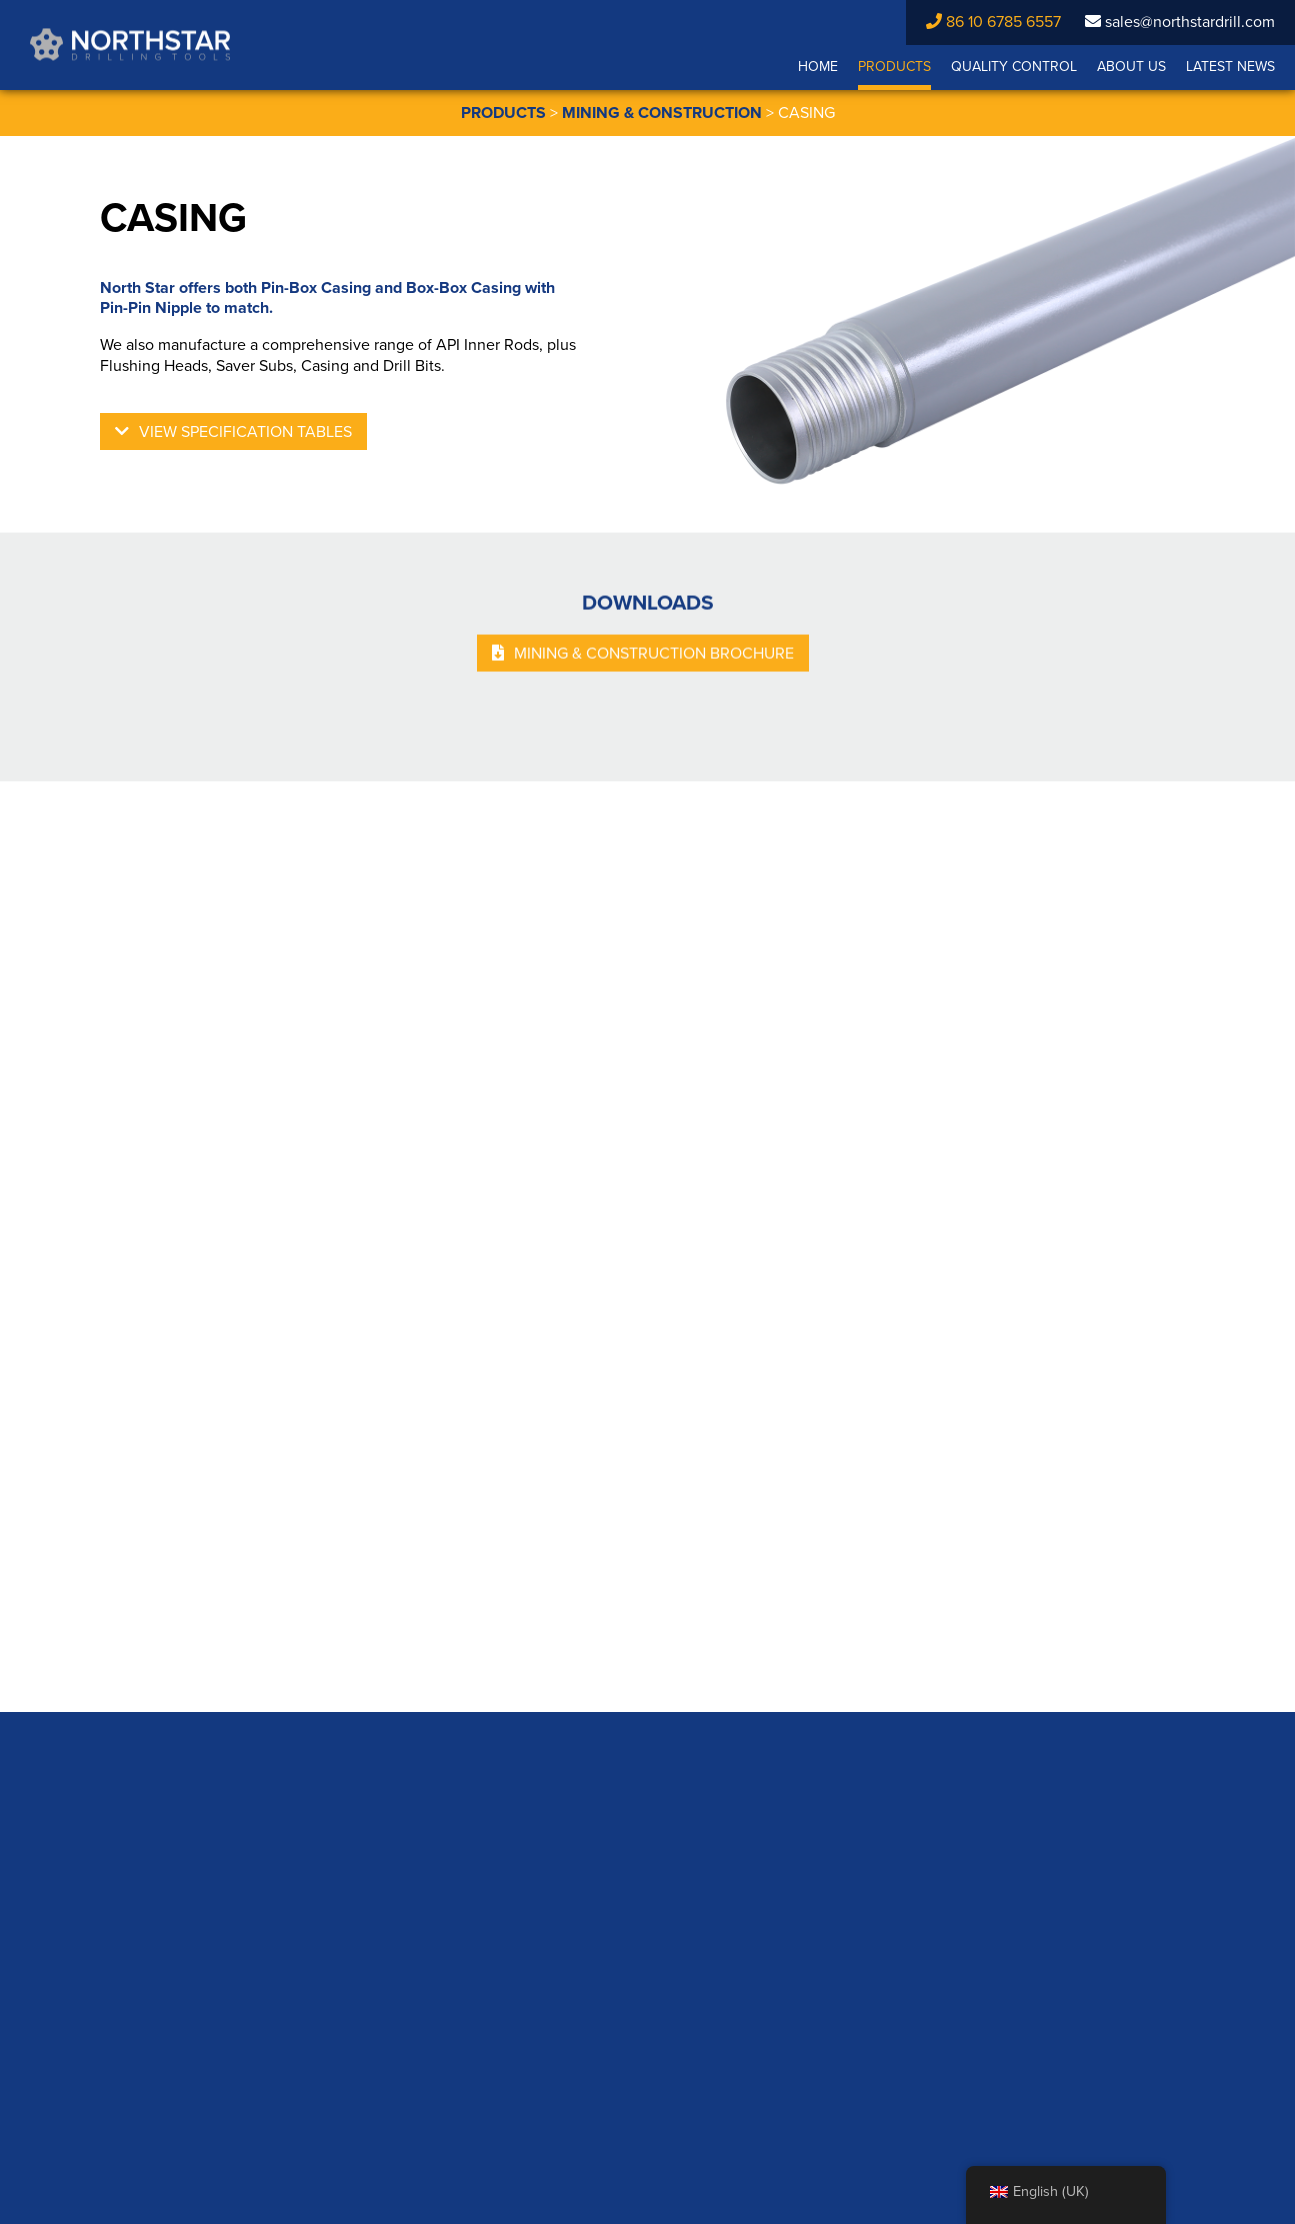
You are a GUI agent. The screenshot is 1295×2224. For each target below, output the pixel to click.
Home (818, 66)
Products (894, 66)
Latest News (1230, 66)
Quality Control (1014, 66)
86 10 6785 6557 (993, 22)
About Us (1131, 66)
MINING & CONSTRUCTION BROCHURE (654, 657)
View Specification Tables (245, 432)
